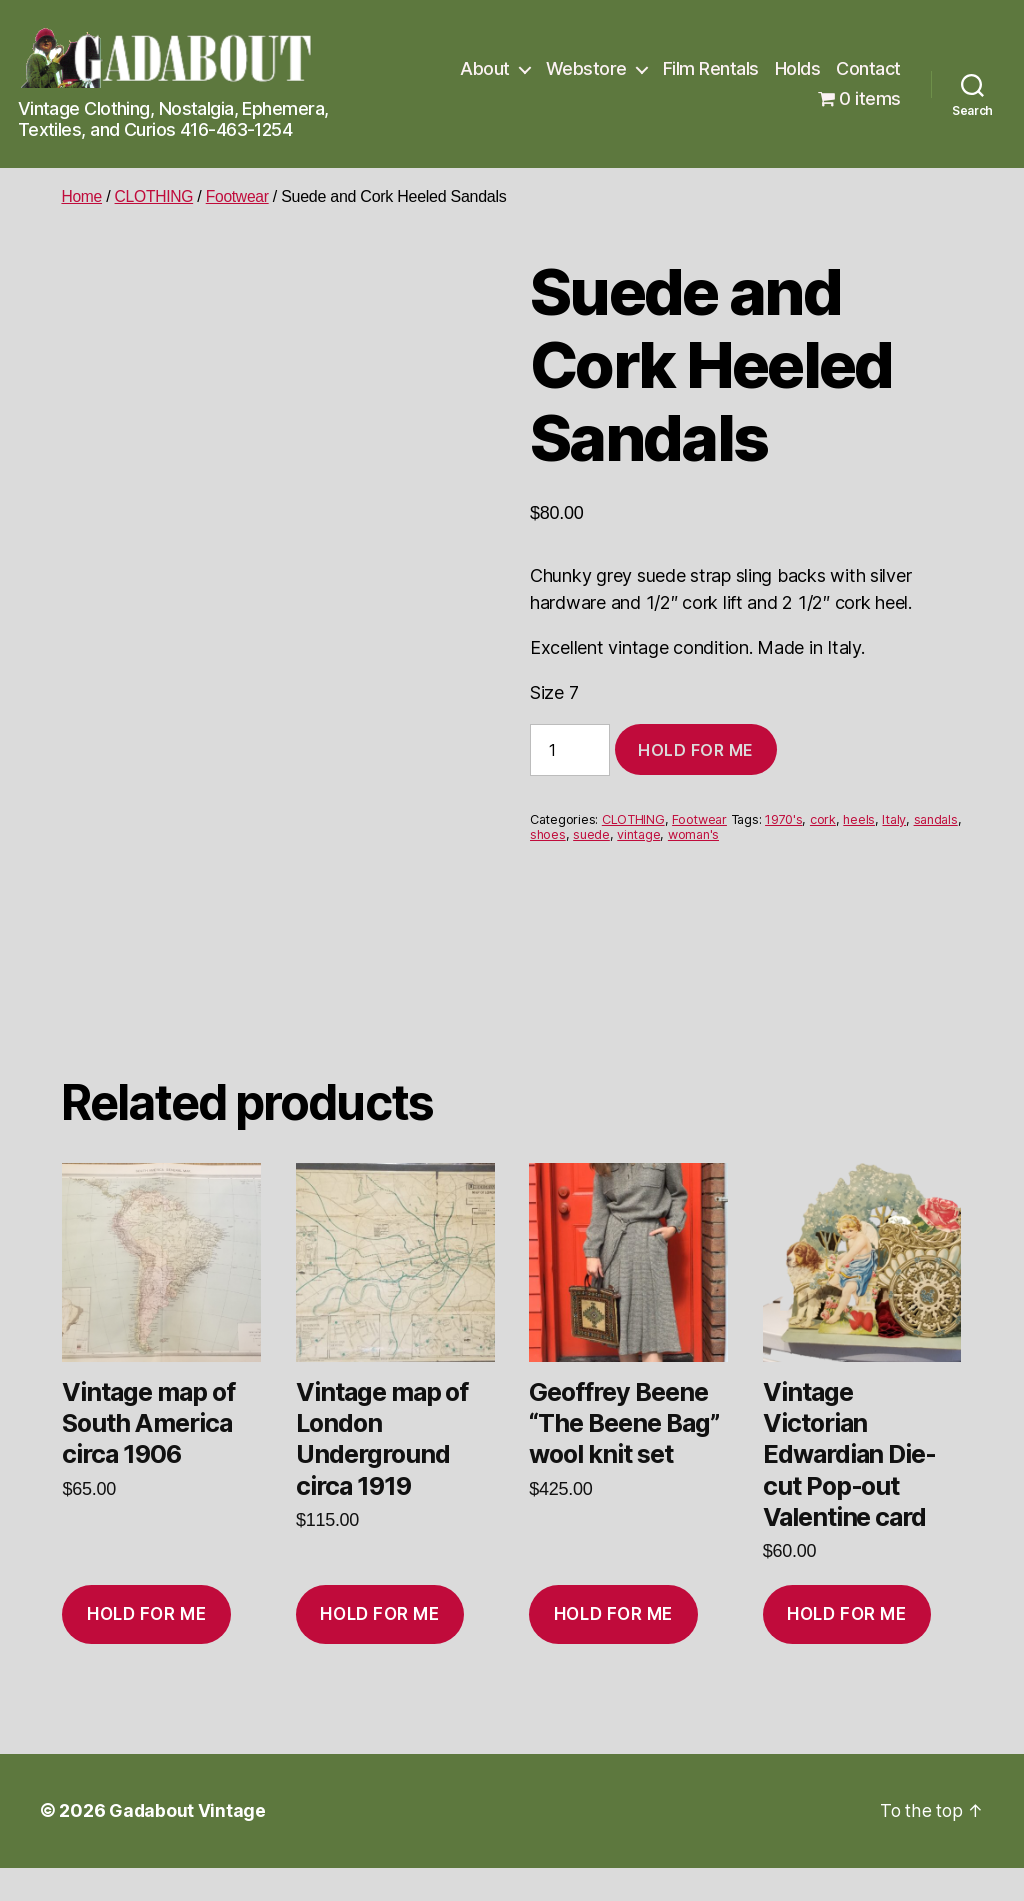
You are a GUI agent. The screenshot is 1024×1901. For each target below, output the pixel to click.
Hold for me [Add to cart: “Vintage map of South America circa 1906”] (146, 1648)
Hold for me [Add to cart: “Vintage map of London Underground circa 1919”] (379, 1648)
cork (823, 819)
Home (82, 196)
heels (859, 819)
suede (591, 834)
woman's (693, 834)
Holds (798, 68)
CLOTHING (156, 196)
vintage (638, 834)
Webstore (586, 68)
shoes (548, 834)
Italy (894, 819)
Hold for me (696, 750)
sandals (936, 819)
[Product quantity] (570, 750)
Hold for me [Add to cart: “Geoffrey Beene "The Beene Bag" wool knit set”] (613, 1648)
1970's (783, 819)
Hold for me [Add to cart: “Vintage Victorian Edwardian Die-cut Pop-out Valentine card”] (846, 1648)
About (485, 68)
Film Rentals (711, 68)
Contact (868, 68)
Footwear (241, 196)
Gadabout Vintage (188, 1844)
